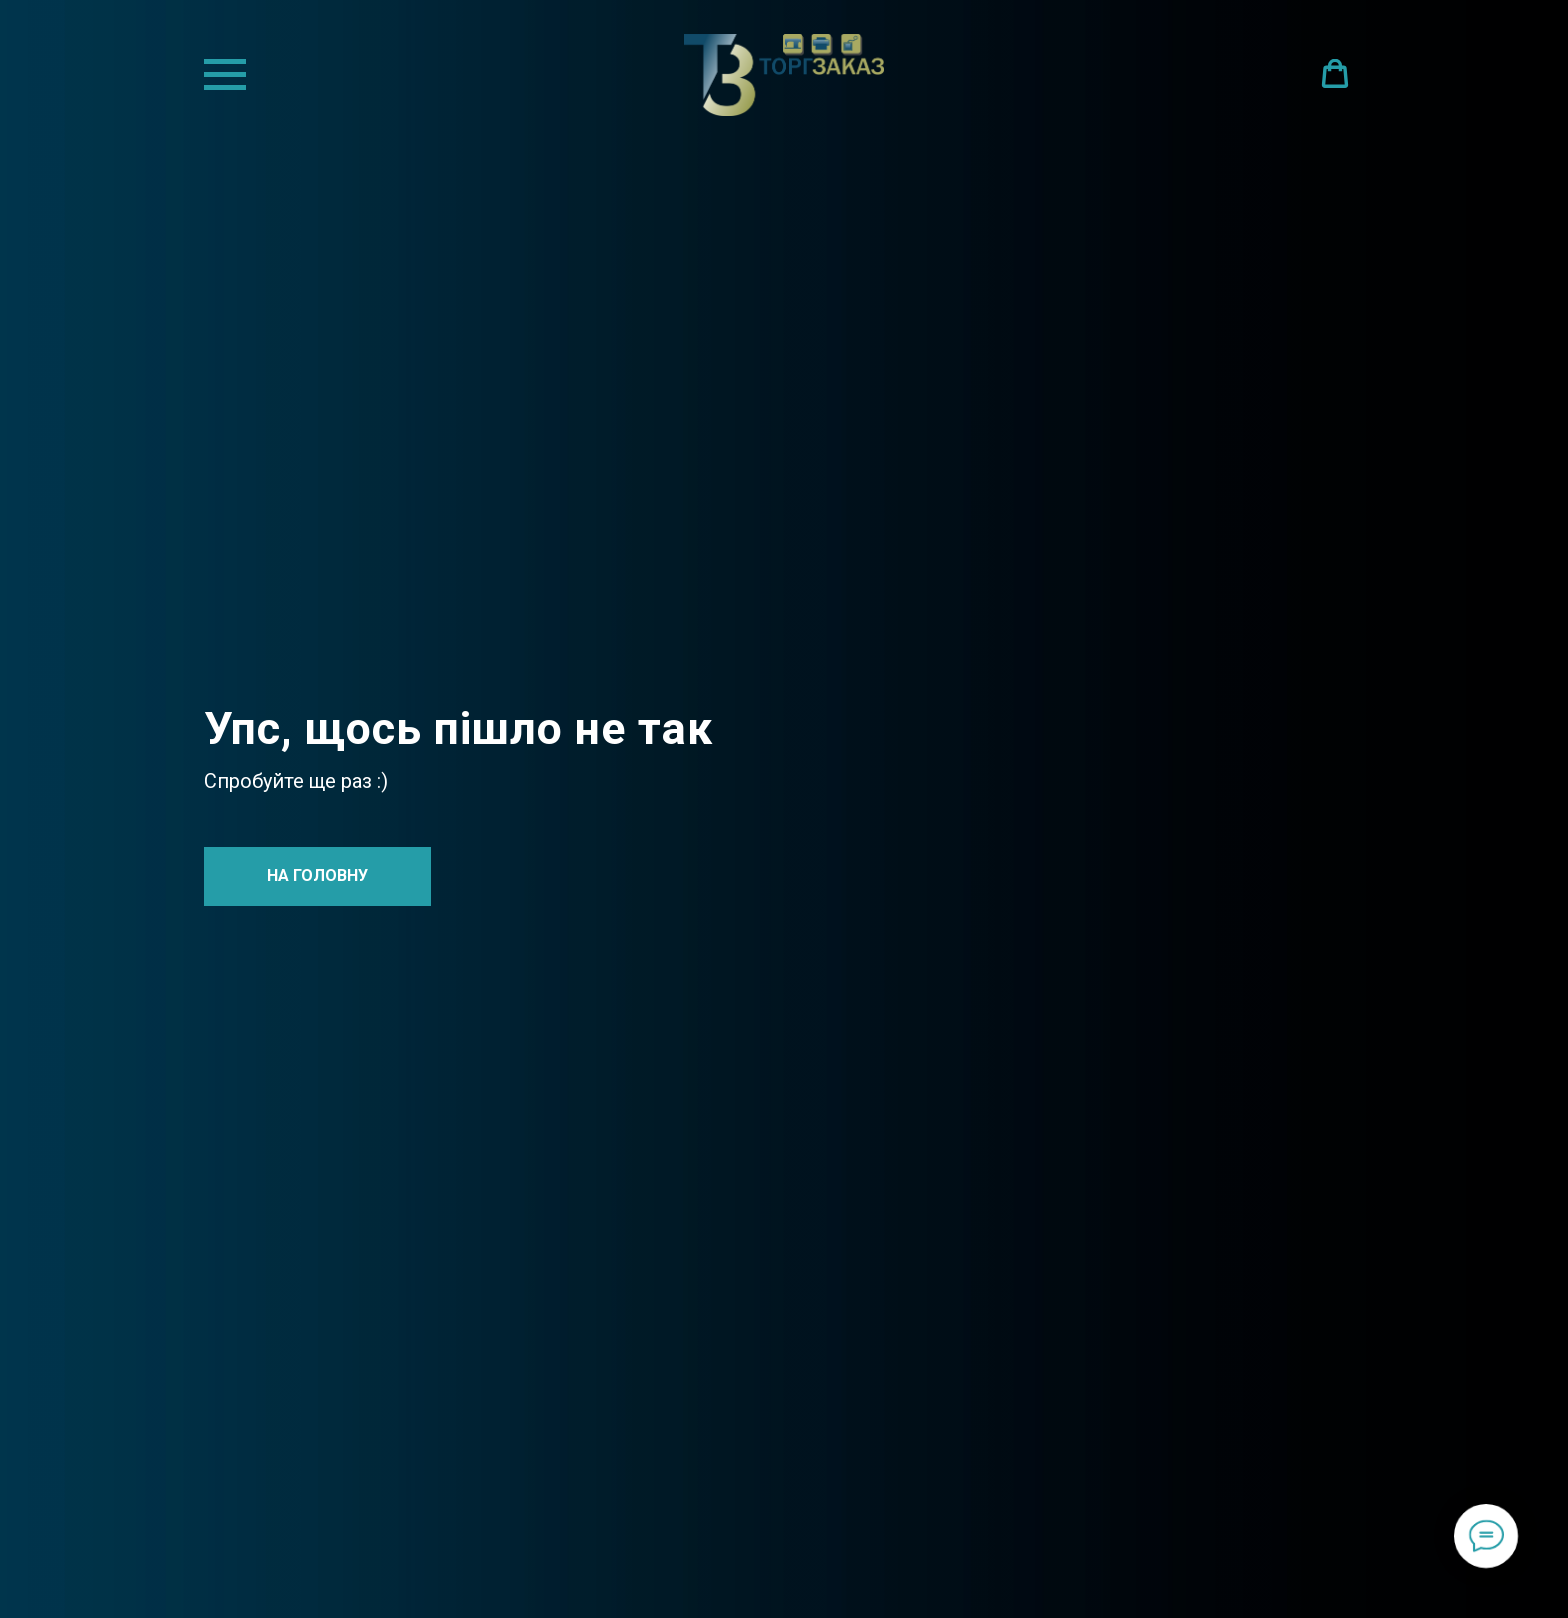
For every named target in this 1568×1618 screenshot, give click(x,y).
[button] (1335, 74)
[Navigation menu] (225, 75)
